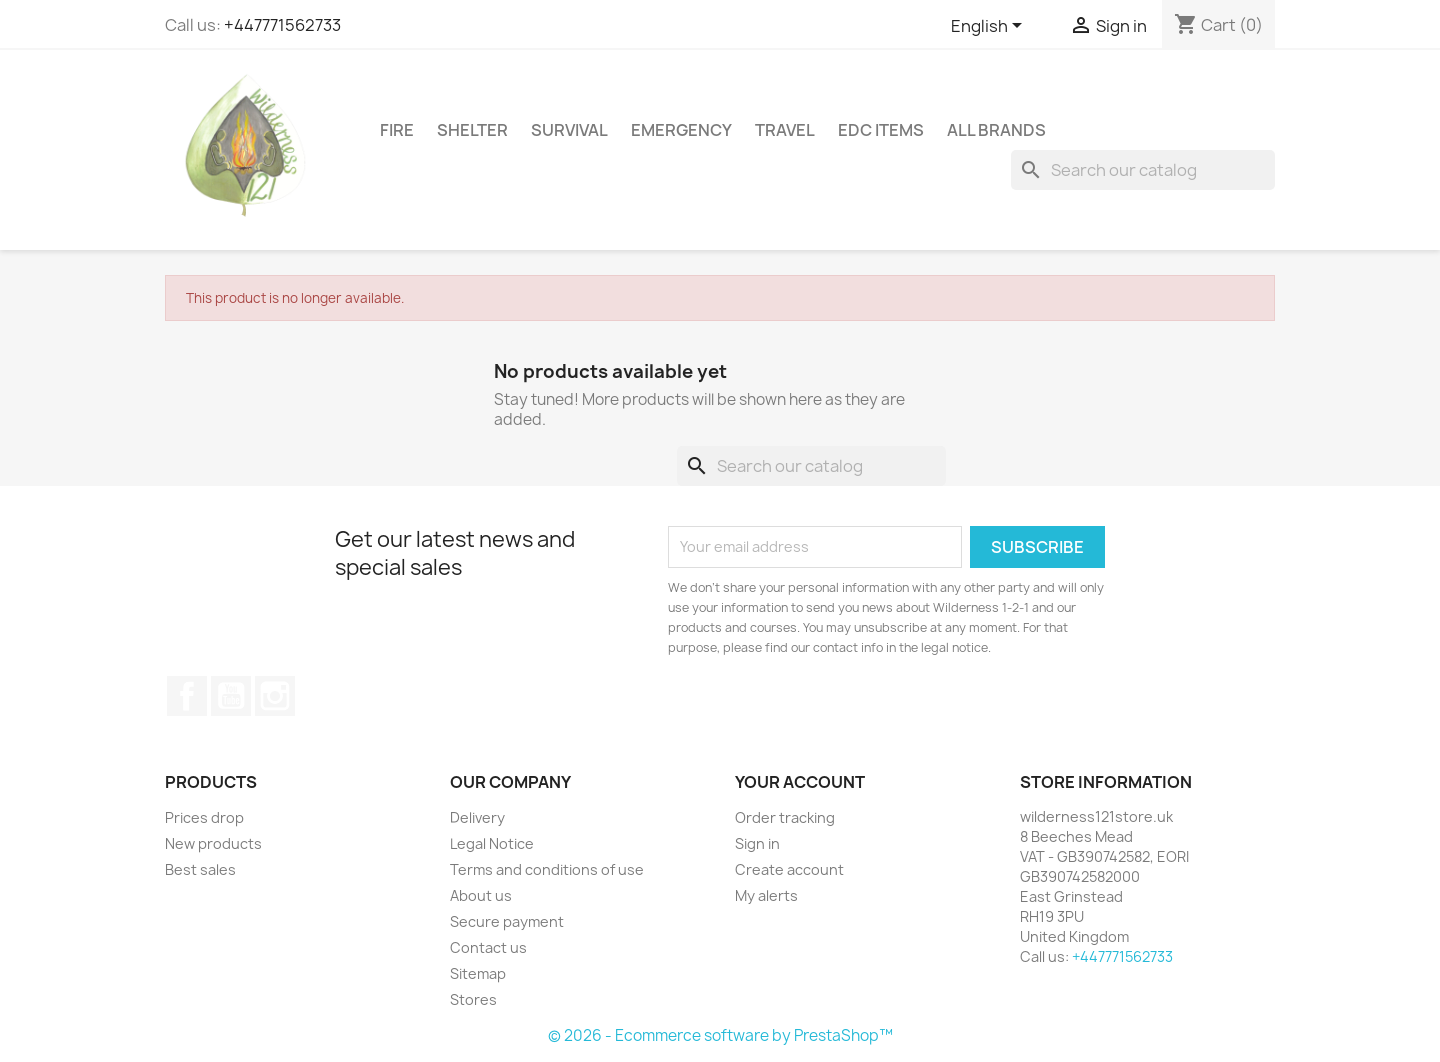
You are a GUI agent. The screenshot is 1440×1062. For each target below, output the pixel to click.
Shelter (472, 130)
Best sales (200, 869)
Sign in (757, 843)
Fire (397, 130)
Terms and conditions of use (547, 869)
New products (213, 843)
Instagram (275, 696)
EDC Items (881, 130)
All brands (996, 130)
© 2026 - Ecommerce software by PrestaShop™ (720, 1035)
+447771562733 (282, 25)
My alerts (766, 895)
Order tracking (785, 817)
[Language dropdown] (990, 27)
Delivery (477, 817)
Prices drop (204, 817)
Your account (800, 782)
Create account (789, 869)
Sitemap (478, 973)
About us (481, 895)
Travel (785, 130)
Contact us (488, 947)
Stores (473, 999)
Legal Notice (492, 843)
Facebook (187, 696)
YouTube (231, 696)
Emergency (681, 130)
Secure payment (507, 921)
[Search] (1143, 170)
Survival (569, 130)
